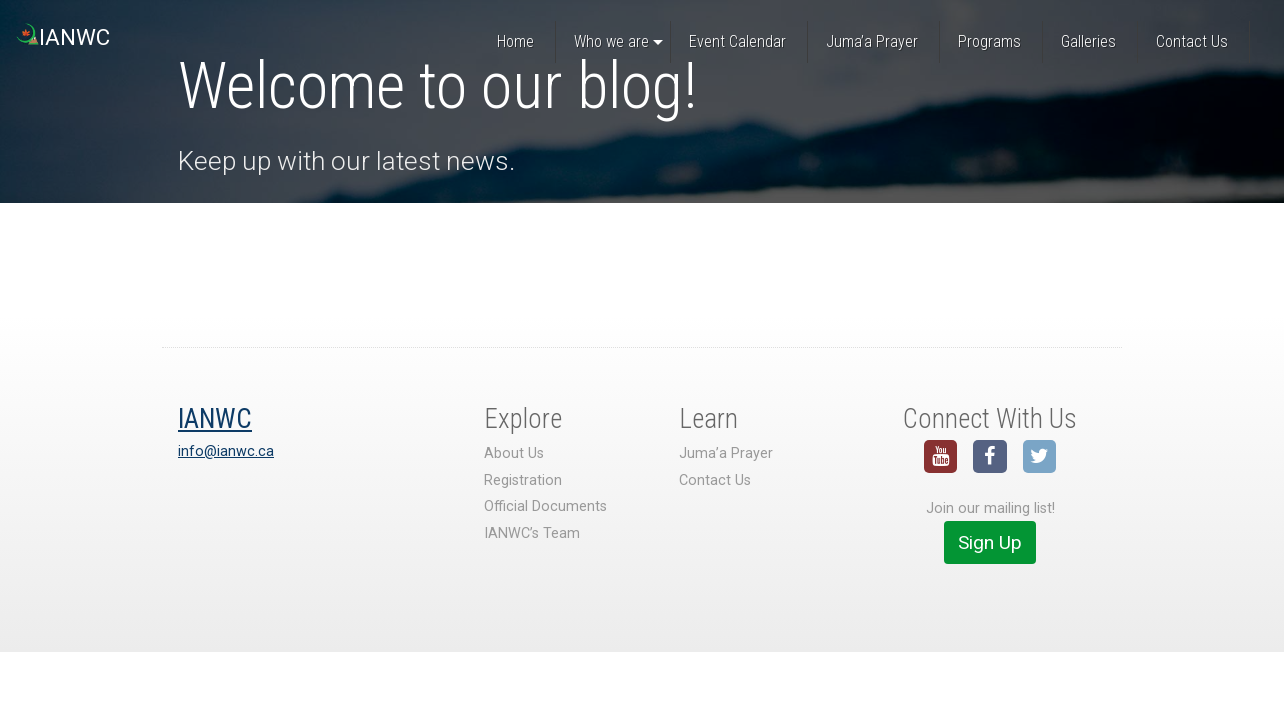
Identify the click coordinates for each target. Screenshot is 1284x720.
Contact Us (715, 480)
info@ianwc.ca (226, 451)
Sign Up (990, 542)
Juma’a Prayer (726, 453)
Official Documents (545, 506)
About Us (514, 453)
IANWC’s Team (532, 533)
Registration (523, 480)
